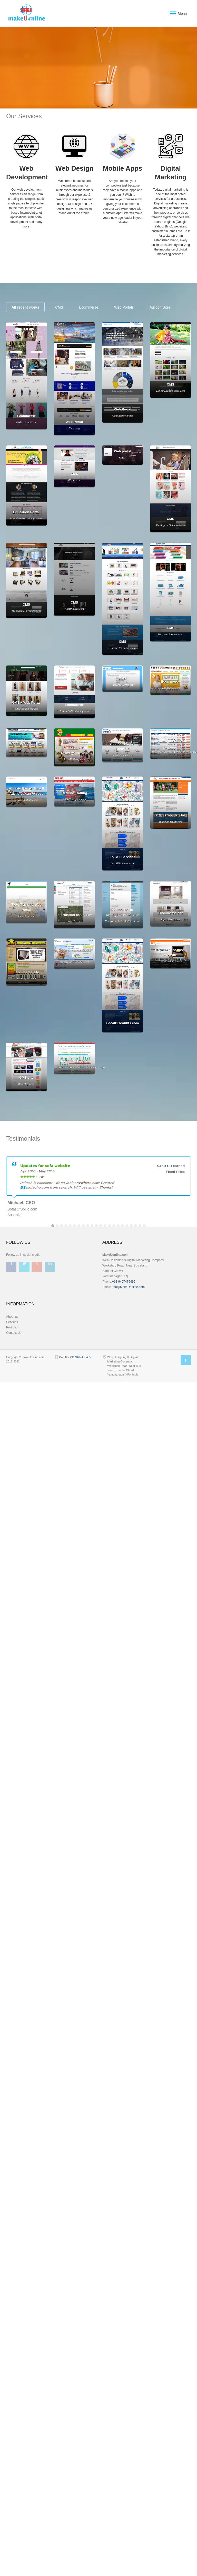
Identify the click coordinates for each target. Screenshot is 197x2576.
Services (12, 1322)
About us (12, 1316)
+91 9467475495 (123, 1281)
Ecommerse (88, 307)
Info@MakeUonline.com (128, 1287)
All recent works (25, 307)
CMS (59, 307)
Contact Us (13, 1333)
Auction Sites (160, 307)
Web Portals (124, 307)
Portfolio (11, 1327)
